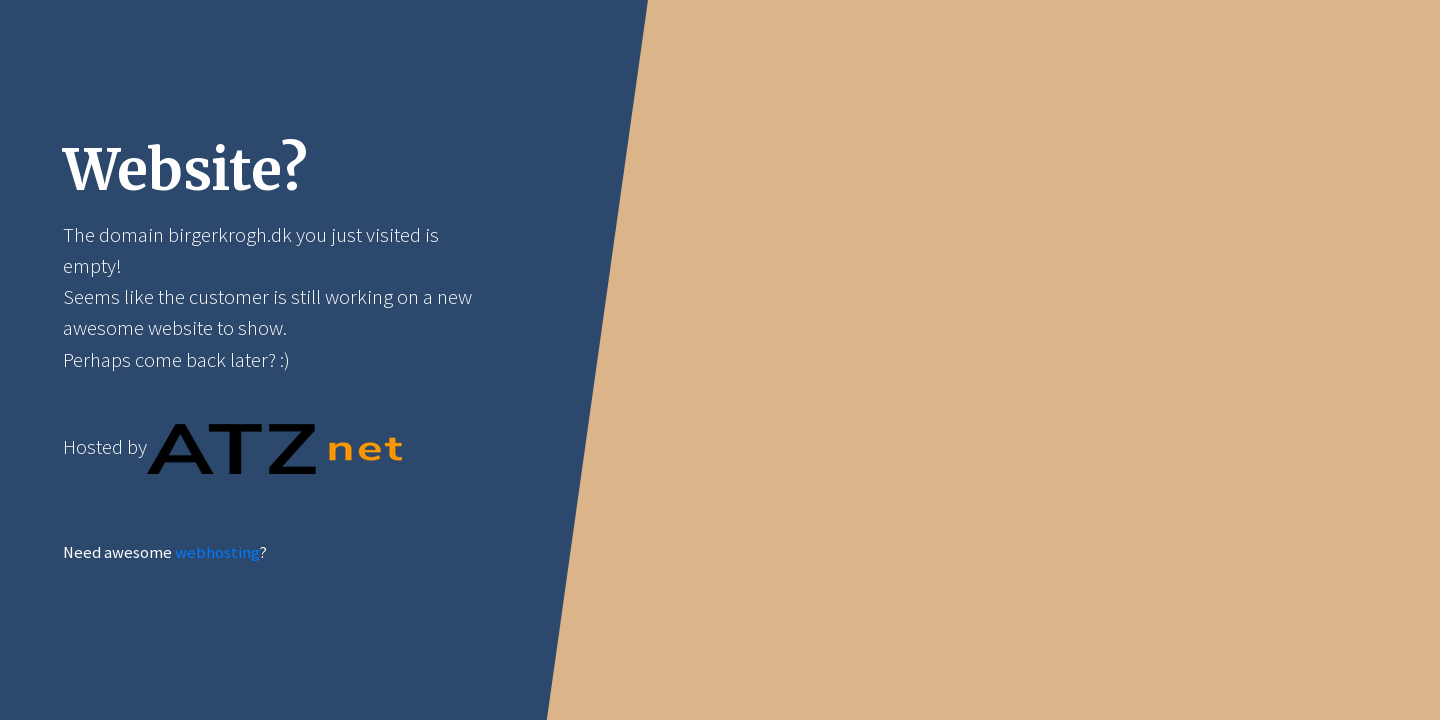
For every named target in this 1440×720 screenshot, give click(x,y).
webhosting (217, 552)
